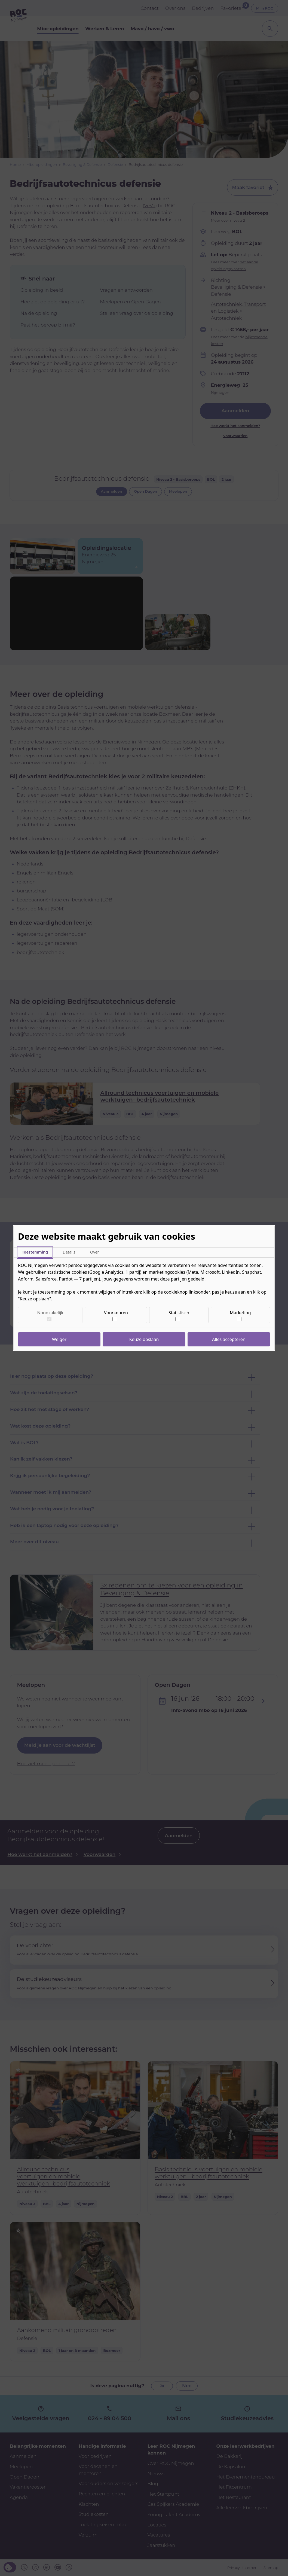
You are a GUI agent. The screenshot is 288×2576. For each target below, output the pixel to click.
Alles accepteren (229, 1339)
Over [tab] (94, 1252)
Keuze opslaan (144, 1339)
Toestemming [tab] (35, 1252)
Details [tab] (69, 1252)
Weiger (59, 1339)
